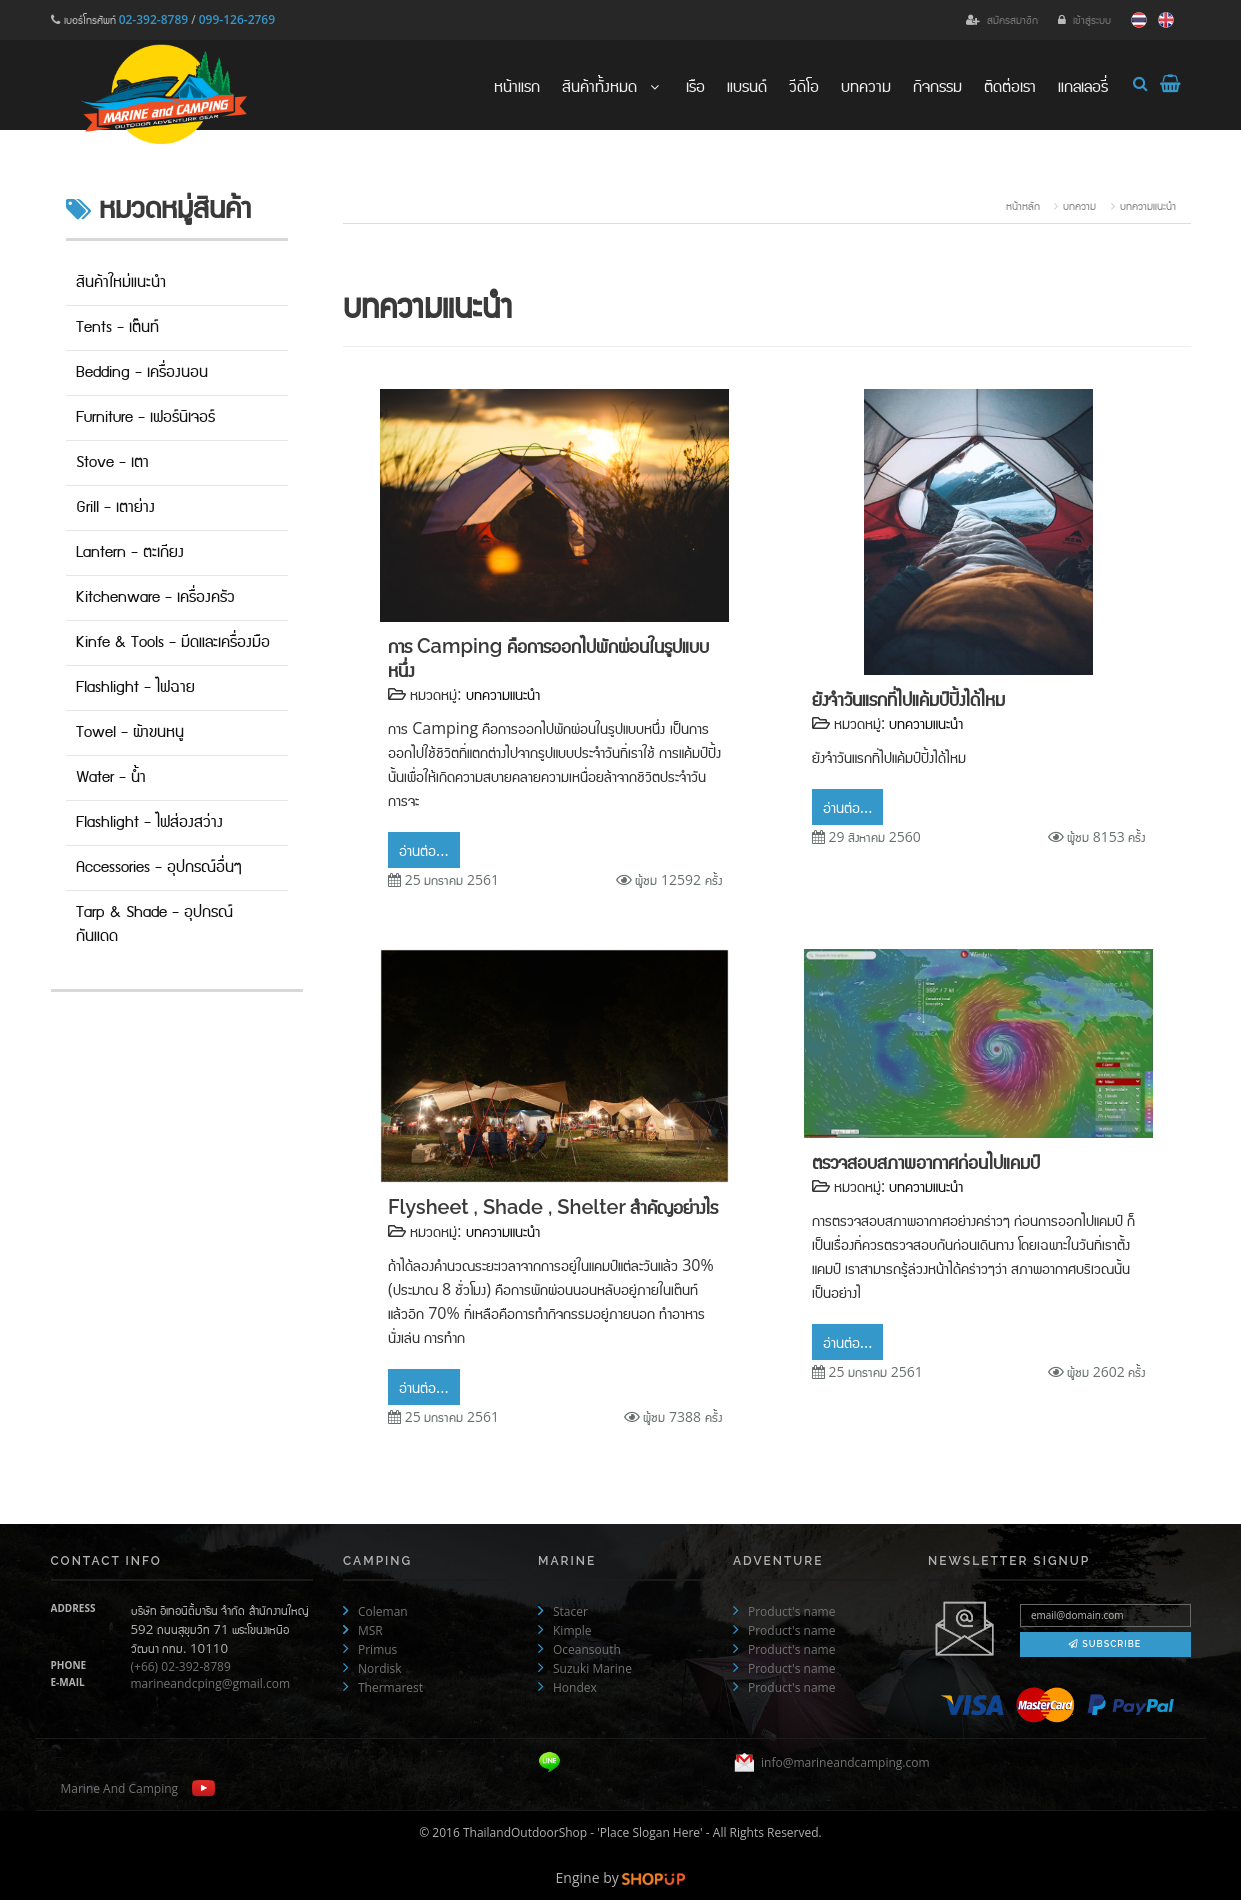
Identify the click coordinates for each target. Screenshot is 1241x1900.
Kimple (572, 1630)
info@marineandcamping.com (845, 1763)
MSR (370, 1630)
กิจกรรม (937, 85)
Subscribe (1105, 1644)
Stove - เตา (112, 462)
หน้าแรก (517, 85)
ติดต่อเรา (1010, 85)
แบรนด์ (747, 85)
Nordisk (380, 1668)
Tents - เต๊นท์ (117, 327)
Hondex (575, 1687)
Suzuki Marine (592, 1668)
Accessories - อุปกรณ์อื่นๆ (159, 867)
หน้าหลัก (1023, 205)
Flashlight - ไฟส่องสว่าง (149, 822)
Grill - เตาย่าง (115, 507)
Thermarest (390, 1687)
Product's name (791, 1611)
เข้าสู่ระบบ (1092, 19)
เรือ (695, 85)
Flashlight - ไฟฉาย (135, 687)
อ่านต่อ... (424, 850)
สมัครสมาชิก (1012, 19)
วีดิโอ (804, 85)
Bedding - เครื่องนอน (142, 372)
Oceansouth (587, 1649)
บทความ (866, 85)
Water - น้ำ (111, 777)
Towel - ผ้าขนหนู (130, 732)
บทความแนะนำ (1148, 205)
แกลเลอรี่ (1083, 85)
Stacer (570, 1611)
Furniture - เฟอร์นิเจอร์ (145, 417)
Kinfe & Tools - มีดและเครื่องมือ (173, 642)
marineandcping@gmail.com (211, 1683)
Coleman (383, 1611)
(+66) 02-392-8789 (181, 1666)
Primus (377, 1649)
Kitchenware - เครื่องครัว (155, 597)
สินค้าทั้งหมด (613, 85)
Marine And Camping (120, 1788)
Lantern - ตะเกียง (130, 552)
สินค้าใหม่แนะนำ (121, 282)
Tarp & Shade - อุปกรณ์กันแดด (154, 924)
